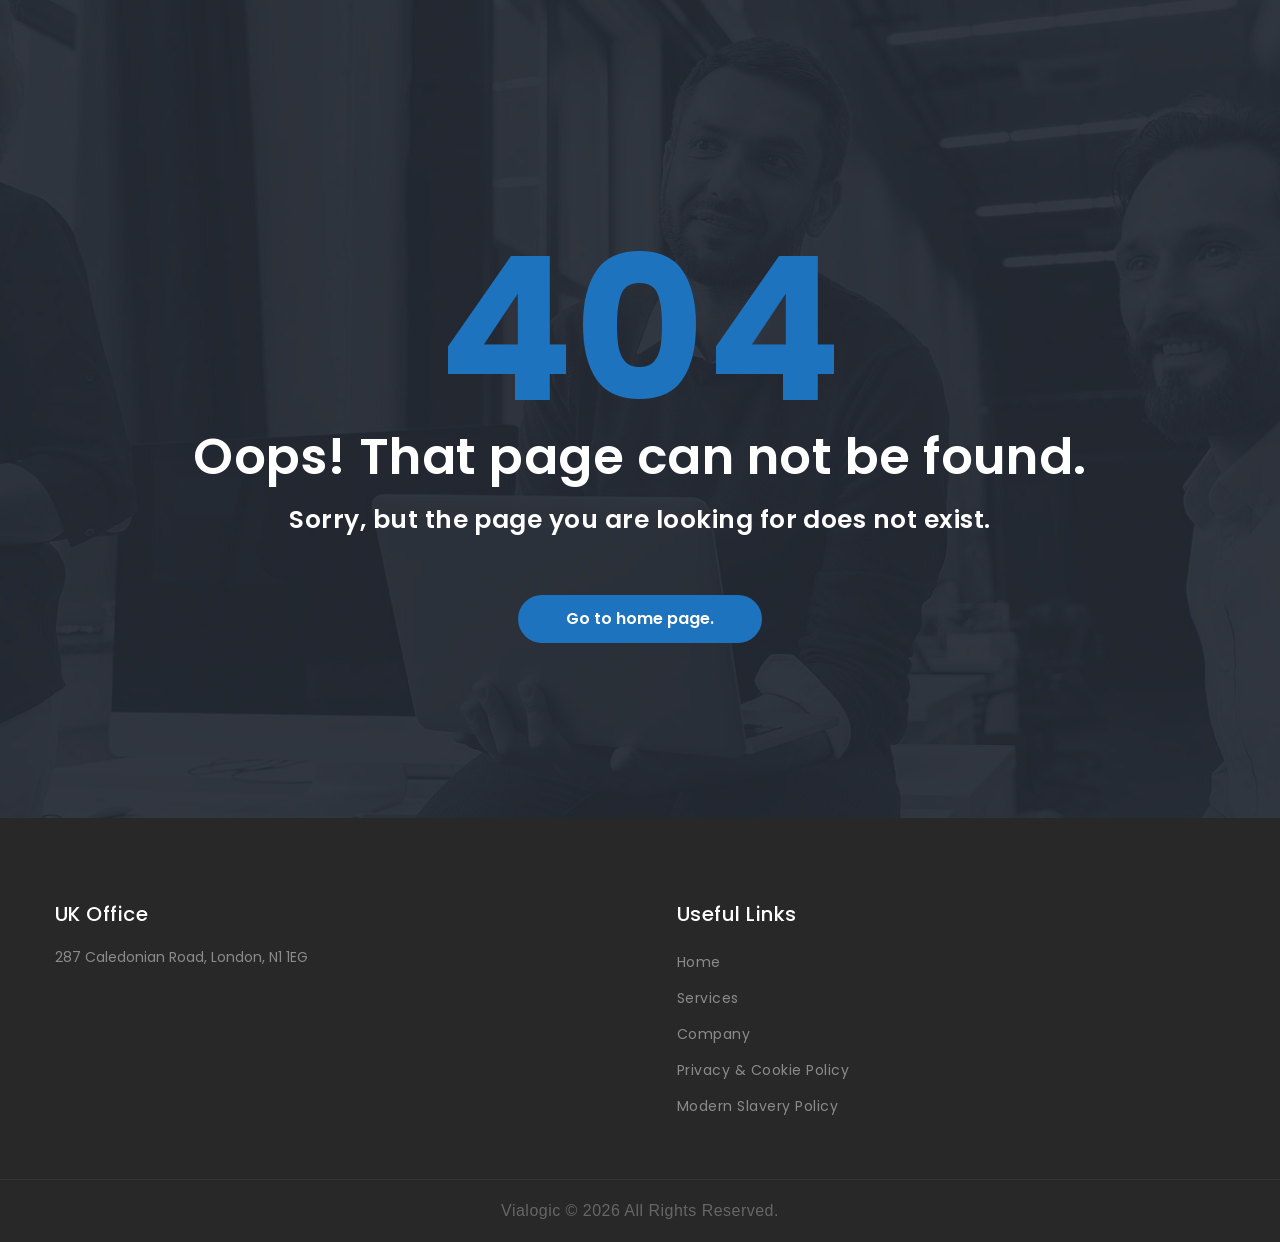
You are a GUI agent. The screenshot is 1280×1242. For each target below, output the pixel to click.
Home (699, 962)
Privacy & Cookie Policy (763, 1070)
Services (708, 998)
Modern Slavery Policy (757, 1106)
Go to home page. (640, 618)
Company (713, 1034)
